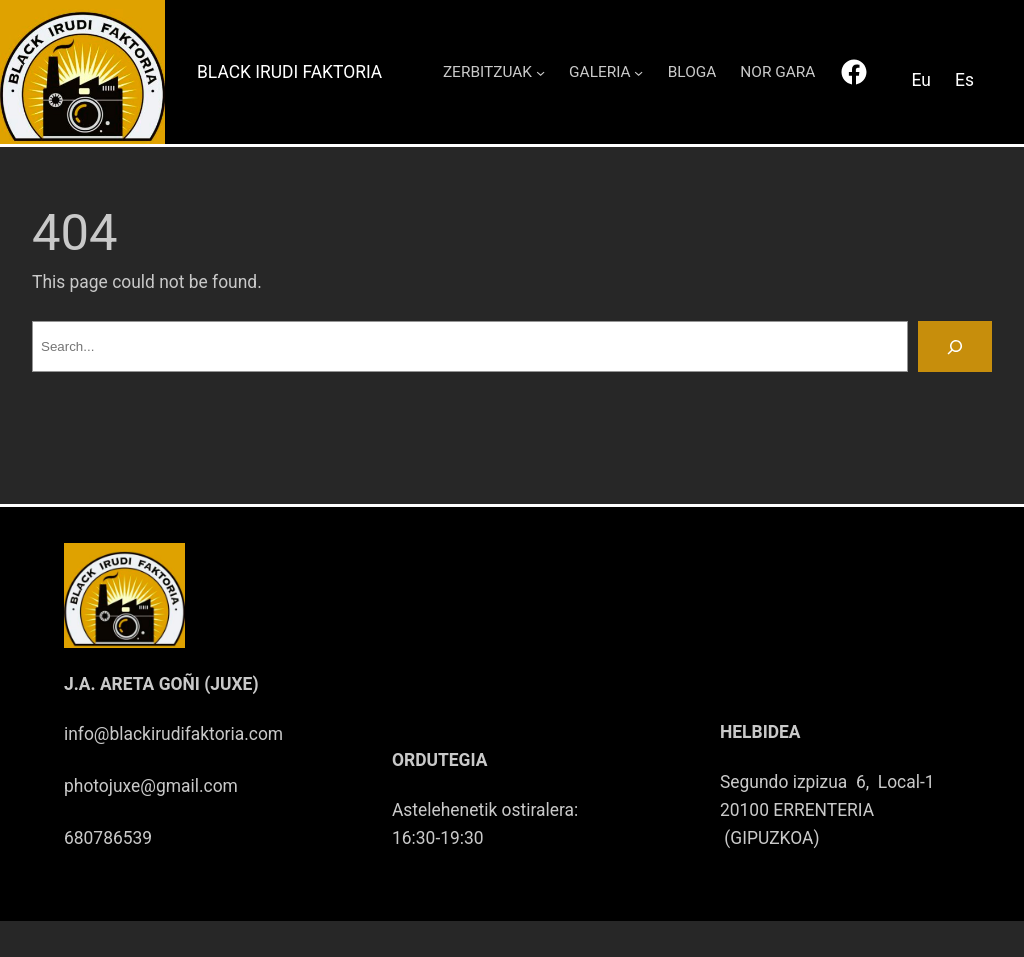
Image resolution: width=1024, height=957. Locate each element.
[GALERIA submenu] (638, 71)
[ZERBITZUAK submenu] (540, 71)
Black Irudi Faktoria (289, 72)
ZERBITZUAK (487, 72)
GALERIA (600, 72)
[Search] (955, 346)
